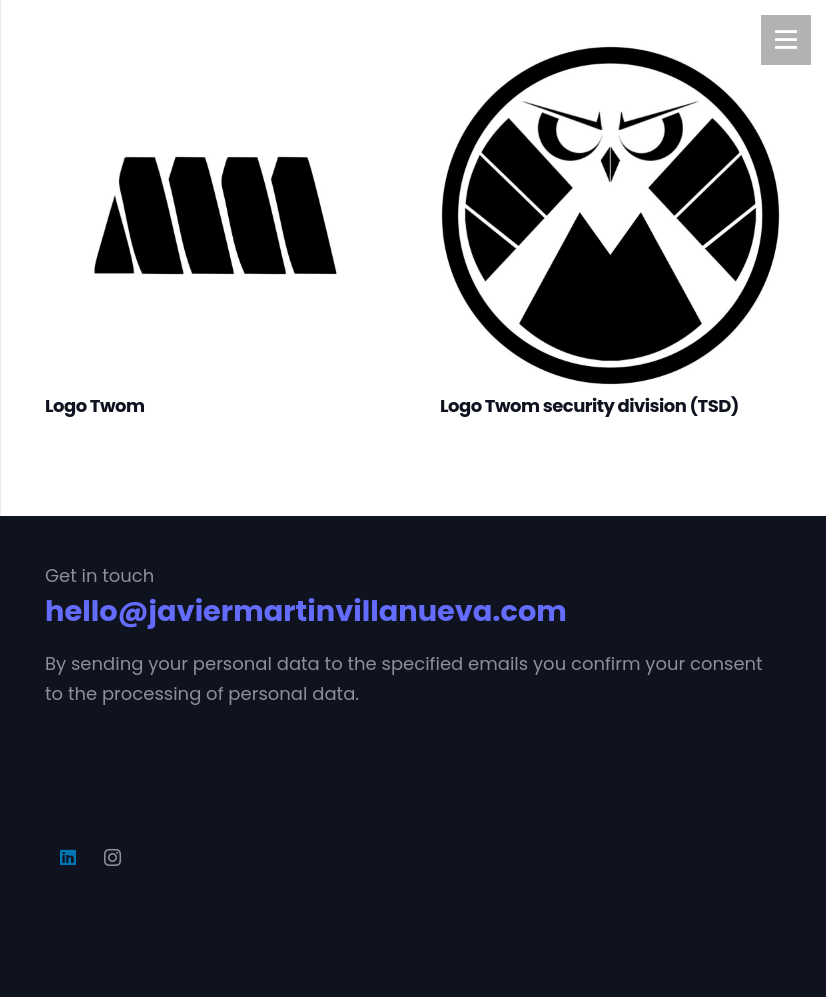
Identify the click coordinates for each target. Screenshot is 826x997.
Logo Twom (94, 405)
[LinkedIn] (67, 857)
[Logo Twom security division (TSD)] (610, 59)
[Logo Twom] (215, 59)
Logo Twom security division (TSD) (589, 405)
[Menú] (786, 40)
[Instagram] (112, 857)
